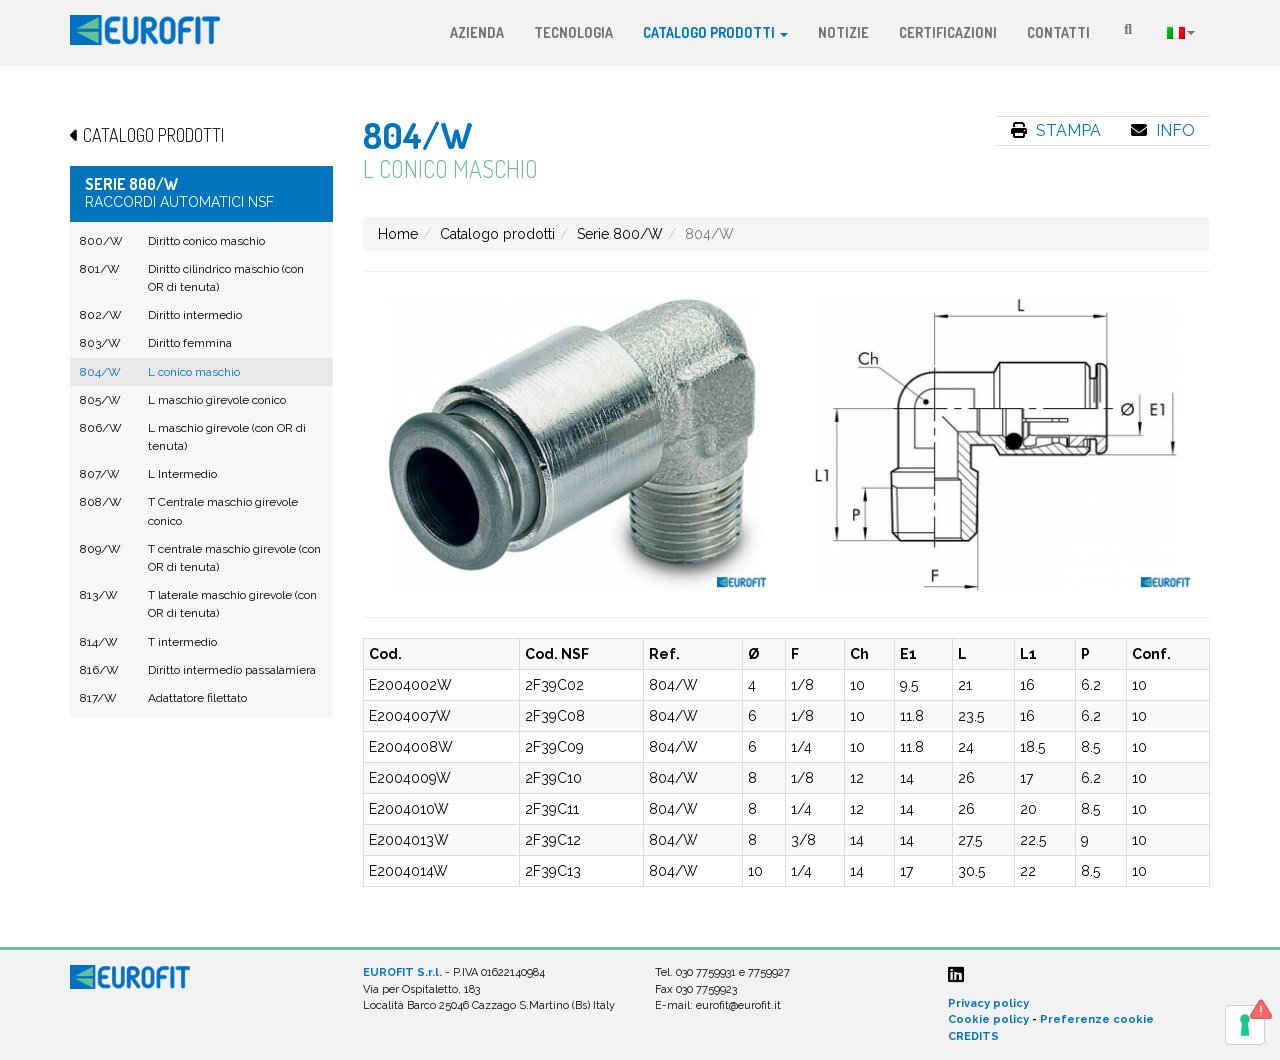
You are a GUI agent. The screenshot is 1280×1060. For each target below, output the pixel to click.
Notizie (843, 32)
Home (398, 234)
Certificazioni (948, 32)
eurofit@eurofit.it (738, 1005)
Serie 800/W (620, 234)
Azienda (477, 32)
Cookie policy (988, 1019)
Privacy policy (988, 1003)
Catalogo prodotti (715, 32)
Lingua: (1181, 33)
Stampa (1056, 130)
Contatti (1058, 32)
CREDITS (973, 1036)
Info (1163, 130)
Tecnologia (573, 32)
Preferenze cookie (1097, 1019)
